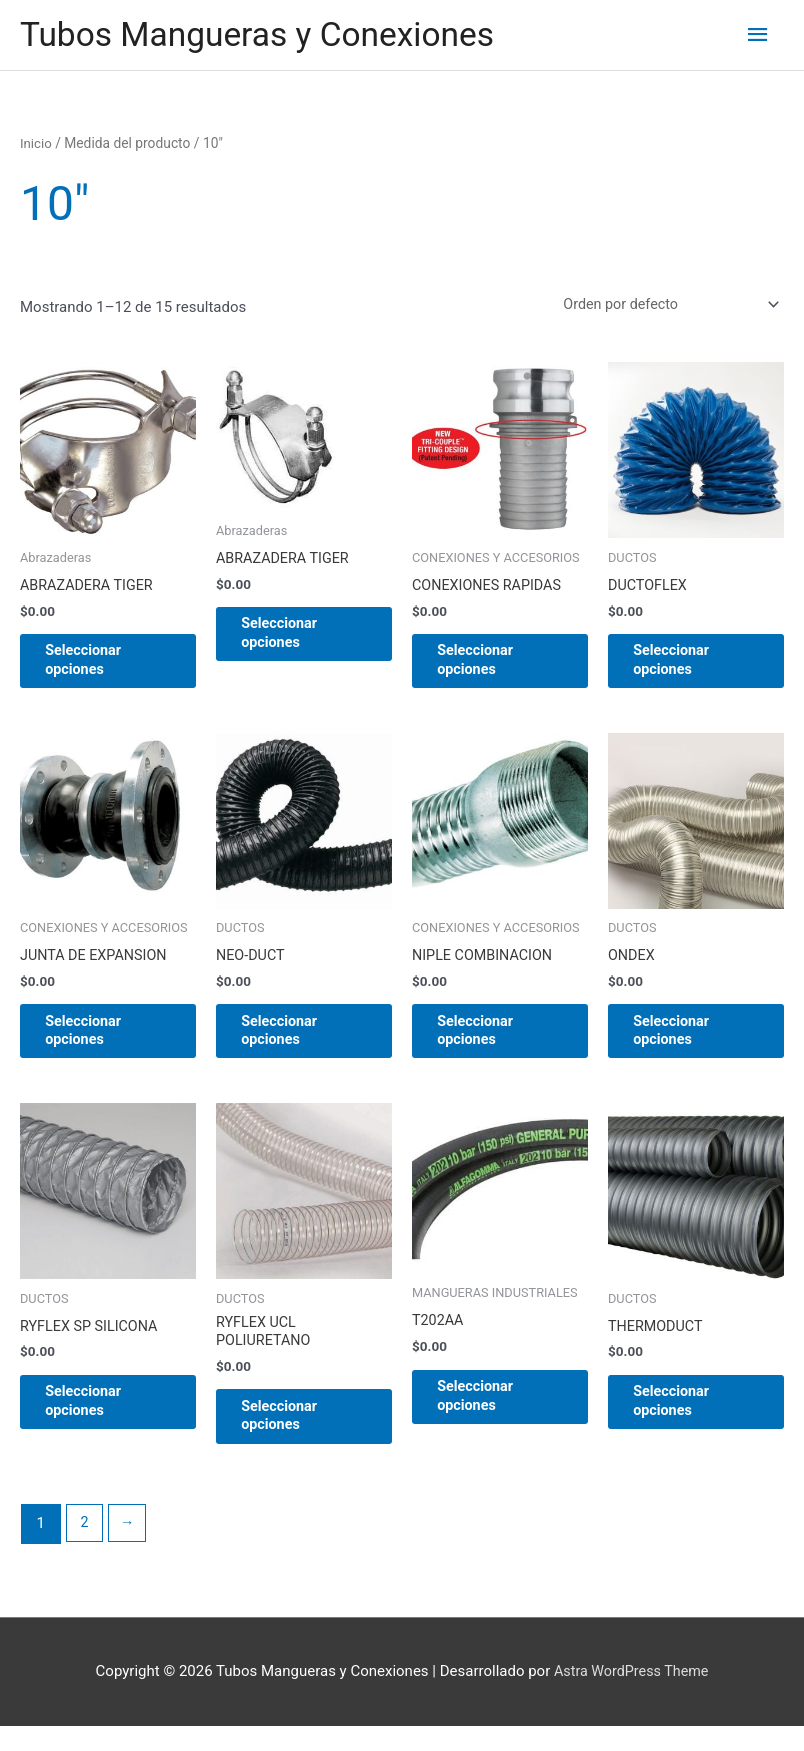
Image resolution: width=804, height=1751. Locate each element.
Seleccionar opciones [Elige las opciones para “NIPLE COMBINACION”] (491, 1045)
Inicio (36, 145)
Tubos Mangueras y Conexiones (268, 35)
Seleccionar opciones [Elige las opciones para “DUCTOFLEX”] (687, 668)
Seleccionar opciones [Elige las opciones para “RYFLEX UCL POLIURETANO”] (295, 1438)
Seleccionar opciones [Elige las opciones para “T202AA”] (491, 1416)
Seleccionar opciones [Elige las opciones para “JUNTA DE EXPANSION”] (99, 1045)
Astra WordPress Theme (631, 1696)
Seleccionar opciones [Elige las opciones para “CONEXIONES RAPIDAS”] (491, 668)
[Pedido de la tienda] (662, 308)
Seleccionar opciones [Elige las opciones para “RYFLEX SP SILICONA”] (99, 1421)
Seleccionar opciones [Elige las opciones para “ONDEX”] (687, 1045)
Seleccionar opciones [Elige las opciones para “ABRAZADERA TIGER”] (99, 668)
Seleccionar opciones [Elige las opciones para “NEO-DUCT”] (295, 1045)
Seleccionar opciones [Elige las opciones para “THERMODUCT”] (687, 1421)
